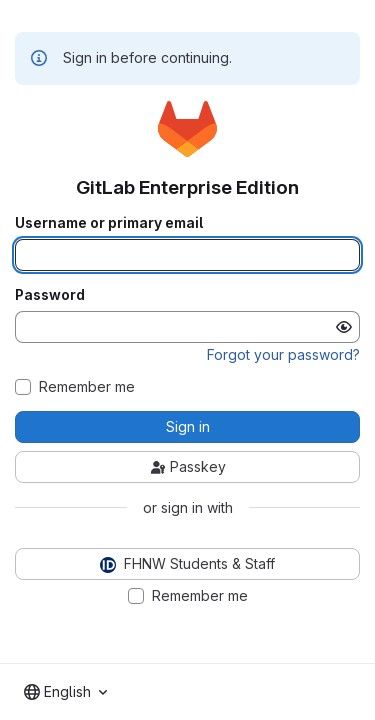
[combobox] (65, 692)
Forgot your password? (283, 354)
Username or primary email (109, 223)
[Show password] (344, 327)
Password (50, 295)
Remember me (87, 387)
